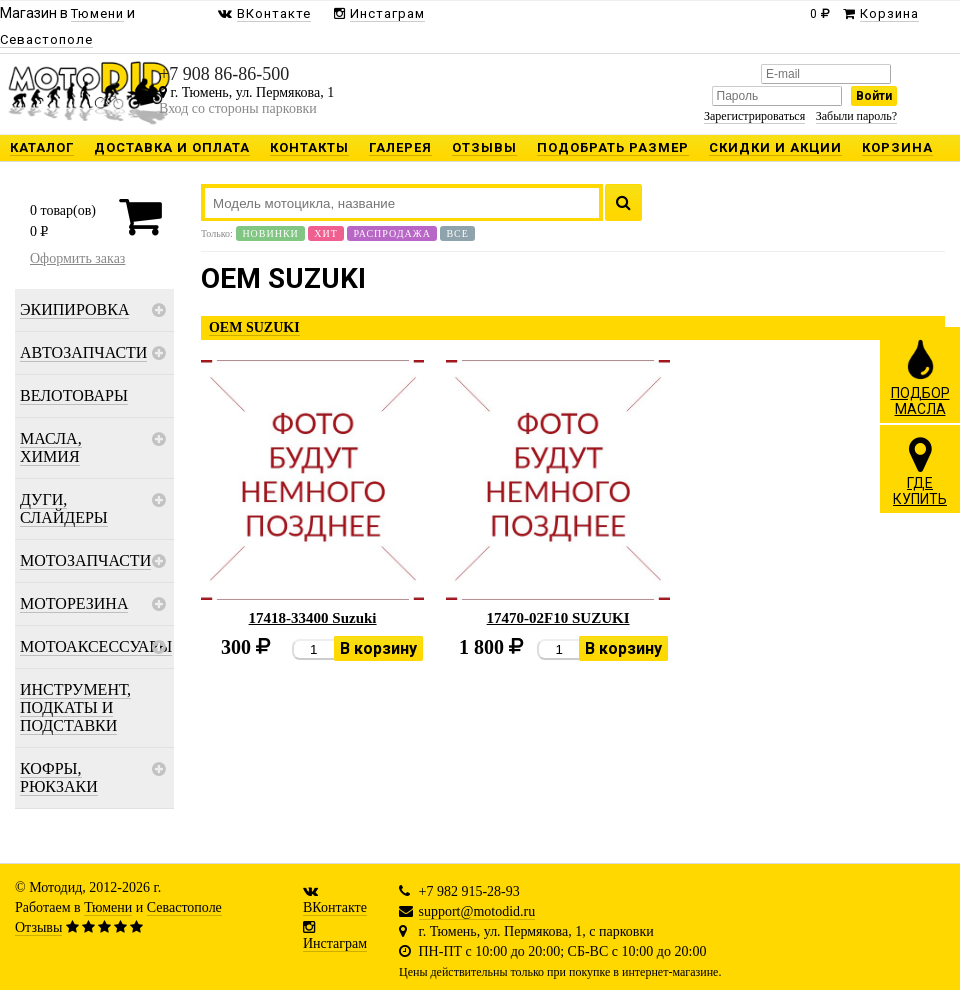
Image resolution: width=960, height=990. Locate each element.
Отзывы (38, 927)
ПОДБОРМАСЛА (920, 377)
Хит (326, 233)
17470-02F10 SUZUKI (558, 618)
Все (457, 233)
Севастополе (184, 907)
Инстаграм (335, 943)
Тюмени (108, 907)
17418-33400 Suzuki (313, 618)
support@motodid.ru (477, 911)
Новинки (270, 233)
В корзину (378, 648)
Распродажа (392, 233)
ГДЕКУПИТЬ (920, 471)
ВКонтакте (335, 907)
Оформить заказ (77, 258)
